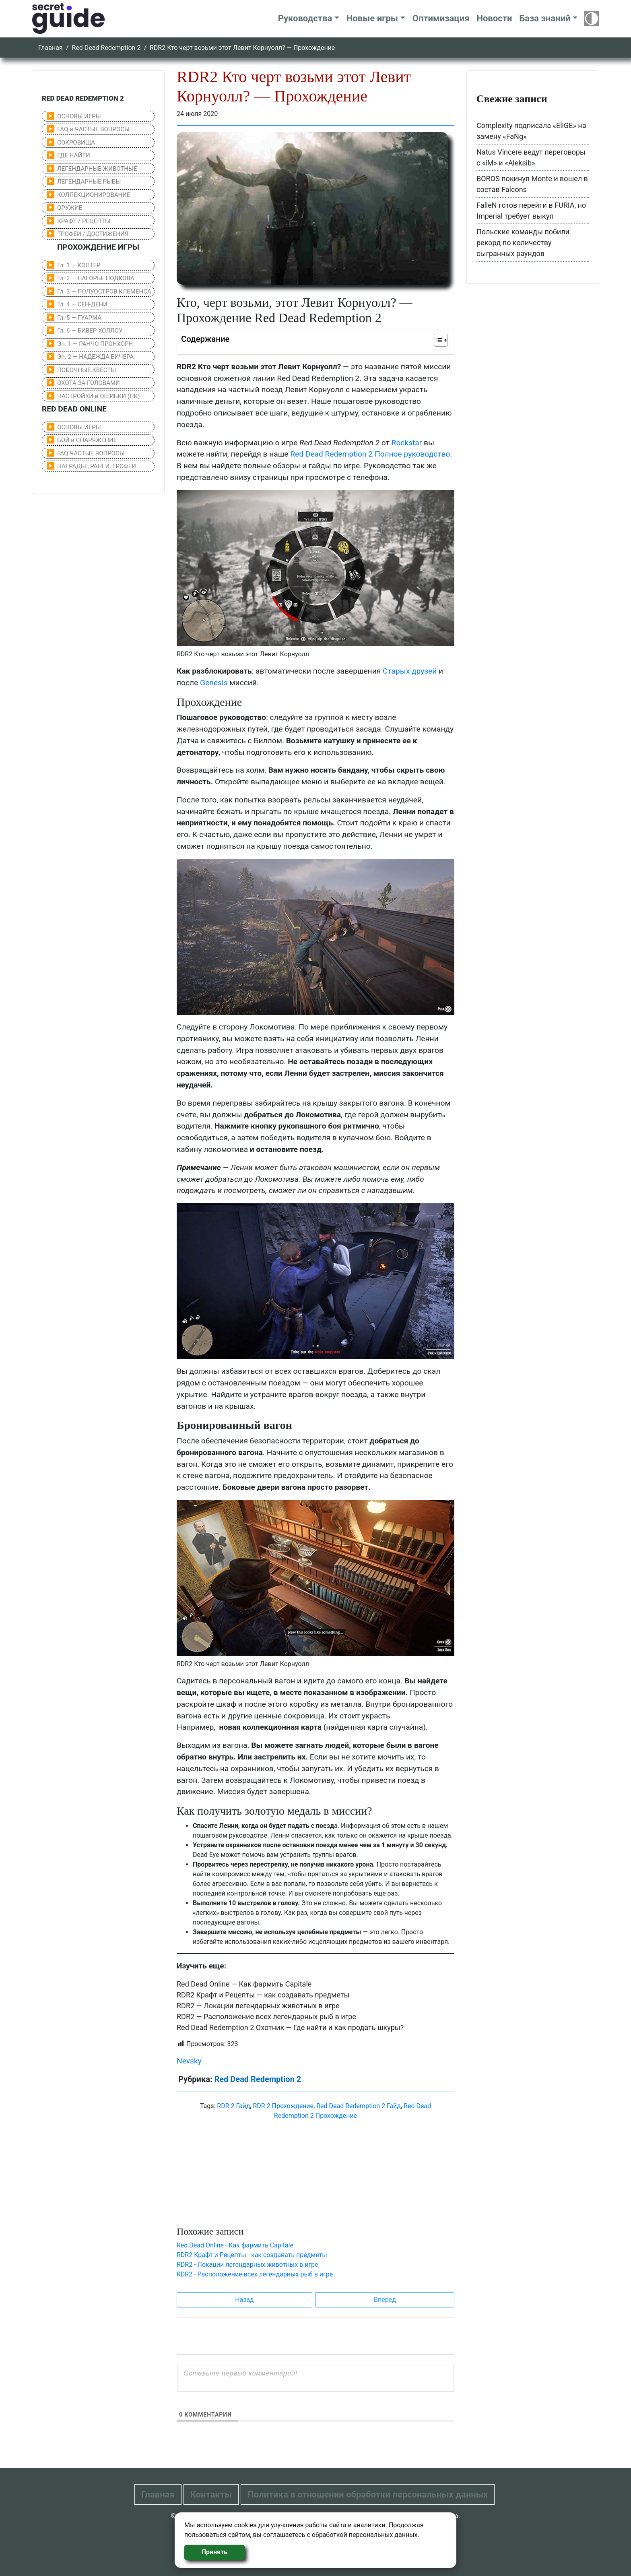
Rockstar (407, 442)
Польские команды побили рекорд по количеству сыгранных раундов (522, 242)
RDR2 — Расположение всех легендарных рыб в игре (266, 2016)
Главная (50, 48)
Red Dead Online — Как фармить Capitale (244, 1984)
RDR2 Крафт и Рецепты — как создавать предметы (263, 1995)
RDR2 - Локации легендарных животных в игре (247, 2264)
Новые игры (372, 18)
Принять (214, 2552)
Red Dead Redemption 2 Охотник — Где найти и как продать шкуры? (290, 2027)
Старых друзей (410, 671)
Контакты (211, 2494)
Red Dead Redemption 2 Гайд (358, 2106)
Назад (244, 2299)
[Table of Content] (441, 340)
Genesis (214, 682)
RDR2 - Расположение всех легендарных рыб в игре (255, 2274)
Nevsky (189, 2060)
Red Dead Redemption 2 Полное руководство (370, 454)
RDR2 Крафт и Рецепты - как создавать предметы (252, 2255)
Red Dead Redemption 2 (106, 48)
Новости (494, 18)
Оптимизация (441, 18)
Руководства (305, 18)
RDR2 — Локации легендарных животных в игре (258, 2005)
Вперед (385, 2299)
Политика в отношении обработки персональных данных (367, 2494)
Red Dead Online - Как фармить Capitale (235, 2245)
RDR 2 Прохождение (283, 2106)
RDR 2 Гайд (233, 2106)
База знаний (544, 18)
